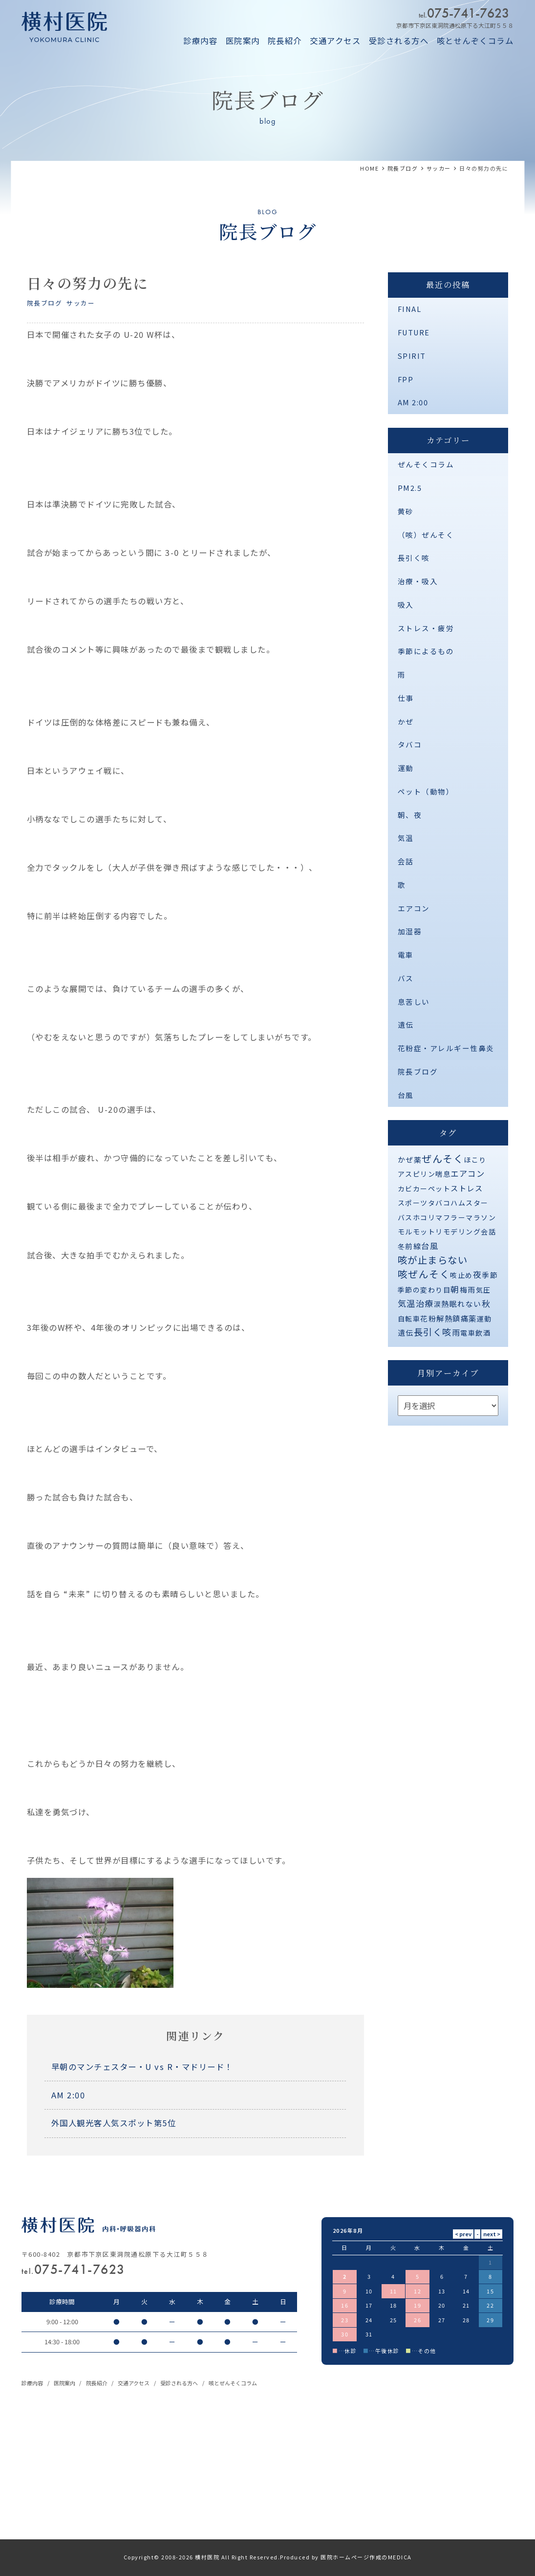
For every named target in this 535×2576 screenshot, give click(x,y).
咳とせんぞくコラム (475, 40)
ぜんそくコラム (426, 464)
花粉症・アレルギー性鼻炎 (446, 1048)
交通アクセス (335, 40)
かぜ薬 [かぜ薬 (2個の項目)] (410, 1159)
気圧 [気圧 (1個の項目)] (483, 1290)
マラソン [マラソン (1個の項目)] (481, 1217)
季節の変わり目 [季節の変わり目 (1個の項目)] (424, 1290)
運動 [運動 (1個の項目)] (484, 1318)
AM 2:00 (68, 2095)
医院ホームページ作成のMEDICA (366, 2557)
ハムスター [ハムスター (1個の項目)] (469, 1203)
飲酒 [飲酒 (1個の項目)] (483, 1333)
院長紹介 (285, 40)
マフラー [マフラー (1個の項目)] (450, 1217)
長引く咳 (414, 557)
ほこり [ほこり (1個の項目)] (475, 1160)
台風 (406, 1095)
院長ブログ (45, 303)
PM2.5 (410, 488)
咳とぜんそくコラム (233, 2383)
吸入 (406, 604)
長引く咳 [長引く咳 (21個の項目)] (433, 1331)
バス (406, 978)
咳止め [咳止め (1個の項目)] (461, 1275)
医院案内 (243, 40)
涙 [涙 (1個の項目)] (438, 1304)
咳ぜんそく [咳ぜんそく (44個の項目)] (424, 1274)
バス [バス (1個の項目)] (405, 1217)
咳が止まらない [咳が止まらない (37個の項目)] (433, 1260)
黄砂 (406, 511)
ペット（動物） (426, 791)
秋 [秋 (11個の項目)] (486, 1303)
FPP (406, 379)
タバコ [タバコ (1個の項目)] (439, 1203)
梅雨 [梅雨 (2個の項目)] (468, 1289)
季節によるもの (426, 651)
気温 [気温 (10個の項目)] (407, 1303)
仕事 (406, 698)
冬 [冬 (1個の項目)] (402, 1246)
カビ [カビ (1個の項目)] (405, 1188)
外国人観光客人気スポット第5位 (113, 2123)
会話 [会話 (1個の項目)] (488, 1231)
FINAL (410, 309)
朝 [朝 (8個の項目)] (455, 1289)
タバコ (410, 744)
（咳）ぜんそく (426, 534)
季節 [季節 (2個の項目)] (490, 1275)
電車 (406, 954)
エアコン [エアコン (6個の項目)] (467, 1173)
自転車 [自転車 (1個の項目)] (409, 1318)
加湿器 (410, 931)
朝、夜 (410, 815)
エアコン (414, 908)
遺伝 (406, 1024)
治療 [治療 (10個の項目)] (425, 1303)
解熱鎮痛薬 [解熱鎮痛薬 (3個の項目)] (456, 1318)
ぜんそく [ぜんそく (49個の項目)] (443, 1158)
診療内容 (200, 40)
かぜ (406, 721)
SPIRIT (412, 356)
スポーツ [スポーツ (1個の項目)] (413, 1203)
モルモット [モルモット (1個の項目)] (417, 1231)
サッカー (80, 303)
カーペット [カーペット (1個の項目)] (432, 1188)
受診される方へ (399, 40)
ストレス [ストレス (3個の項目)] (466, 1188)
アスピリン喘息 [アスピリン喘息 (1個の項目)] (424, 1174)
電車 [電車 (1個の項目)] (467, 1333)
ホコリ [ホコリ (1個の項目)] (424, 1217)
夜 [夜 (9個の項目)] (477, 1274)
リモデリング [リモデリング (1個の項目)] (458, 1231)
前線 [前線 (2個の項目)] (413, 1246)
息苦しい (414, 1001)
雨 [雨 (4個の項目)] (456, 1332)
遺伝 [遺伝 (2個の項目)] (406, 1332)
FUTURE (414, 332)
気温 (406, 838)
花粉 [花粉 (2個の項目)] (428, 1318)
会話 (406, 861)
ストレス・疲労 (426, 628)
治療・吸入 (418, 581)
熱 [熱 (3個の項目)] (445, 1303)
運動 (406, 768)
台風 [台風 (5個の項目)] (429, 1246)
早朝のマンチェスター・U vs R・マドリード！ (142, 2066)
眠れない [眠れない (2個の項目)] (465, 1304)
